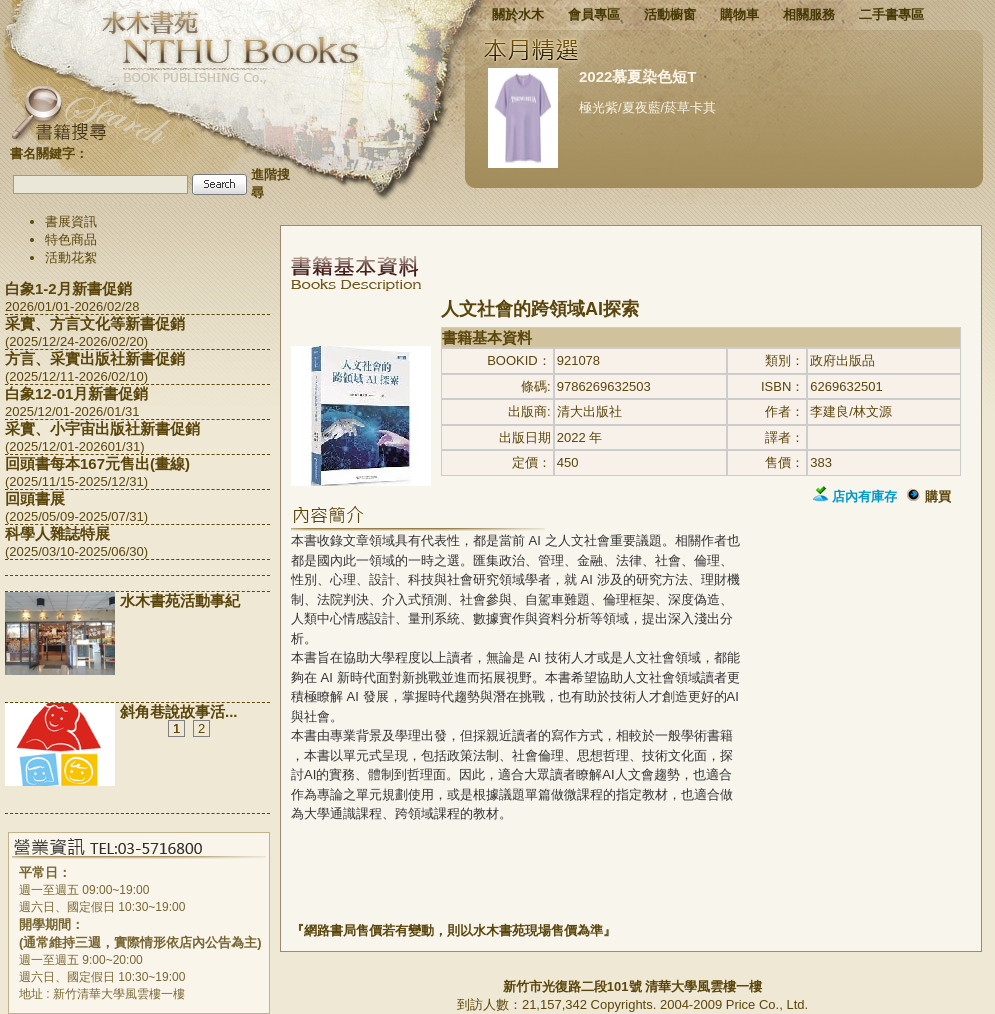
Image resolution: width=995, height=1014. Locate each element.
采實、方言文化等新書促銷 (95, 323)
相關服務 (809, 14)
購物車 (739, 14)
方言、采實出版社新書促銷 (95, 358)
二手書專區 (891, 14)
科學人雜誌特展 (57, 533)
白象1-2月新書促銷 (68, 288)
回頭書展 (35, 498)
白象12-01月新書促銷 (76, 393)
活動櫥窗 (670, 14)
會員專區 (594, 14)
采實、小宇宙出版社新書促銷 (102, 428)
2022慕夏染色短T (638, 76)
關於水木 (518, 14)
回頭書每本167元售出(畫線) (97, 463)
